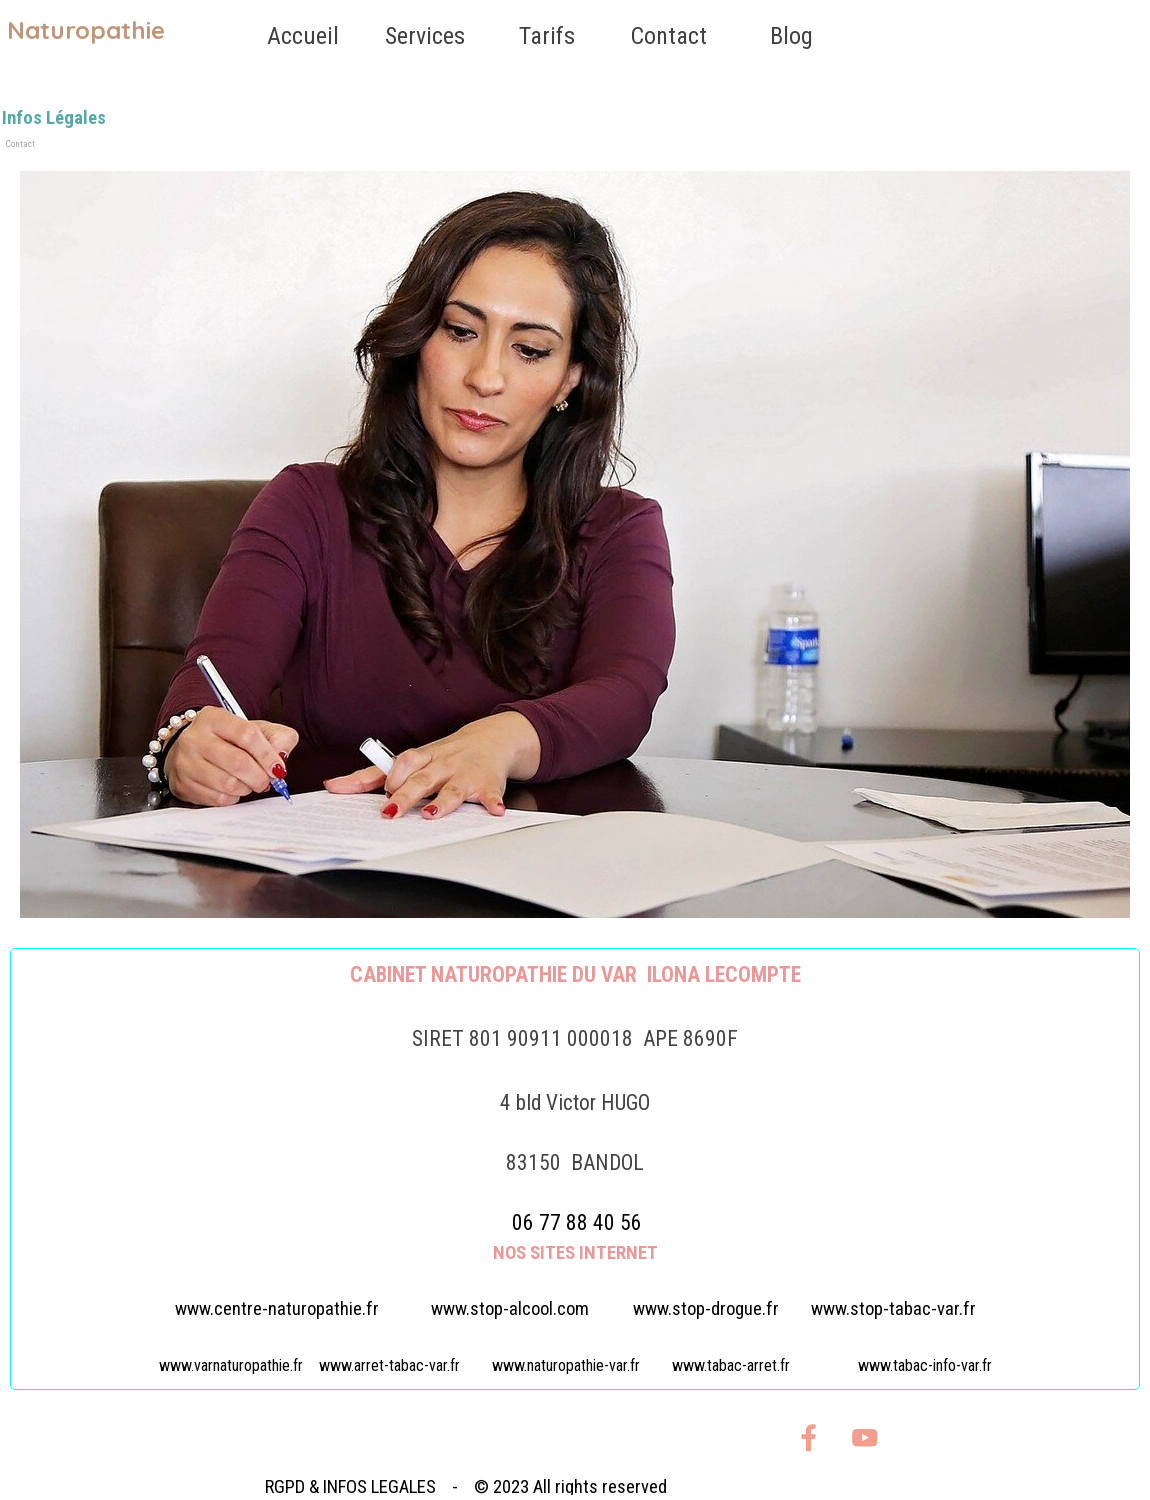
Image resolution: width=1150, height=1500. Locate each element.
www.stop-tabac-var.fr (893, 1309)
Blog (791, 36)
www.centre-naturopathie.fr (277, 1309)
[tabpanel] (575, 1169)
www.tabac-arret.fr (731, 1365)
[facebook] (808, 1437)
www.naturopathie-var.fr (566, 1365)
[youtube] (864, 1437)
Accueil (303, 36)
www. (706, 1309)
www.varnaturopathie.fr (231, 1365)
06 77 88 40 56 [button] (577, 1222)
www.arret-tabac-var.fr (389, 1365)
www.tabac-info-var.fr (925, 1365)
